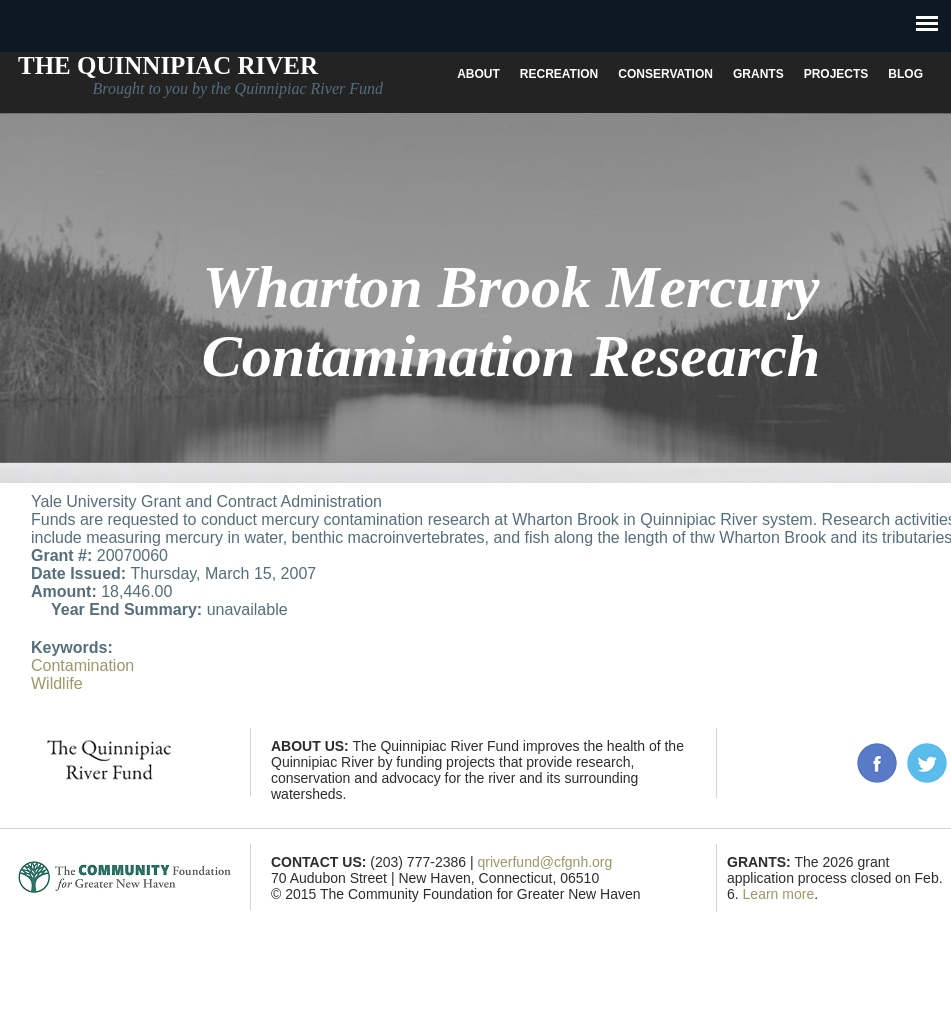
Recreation (559, 74)
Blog (905, 74)
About (478, 74)
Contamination (82, 665)
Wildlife (57, 683)
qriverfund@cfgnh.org (544, 862)
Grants (758, 74)
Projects (836, 74)
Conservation (665, 74)
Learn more (779, 894)
